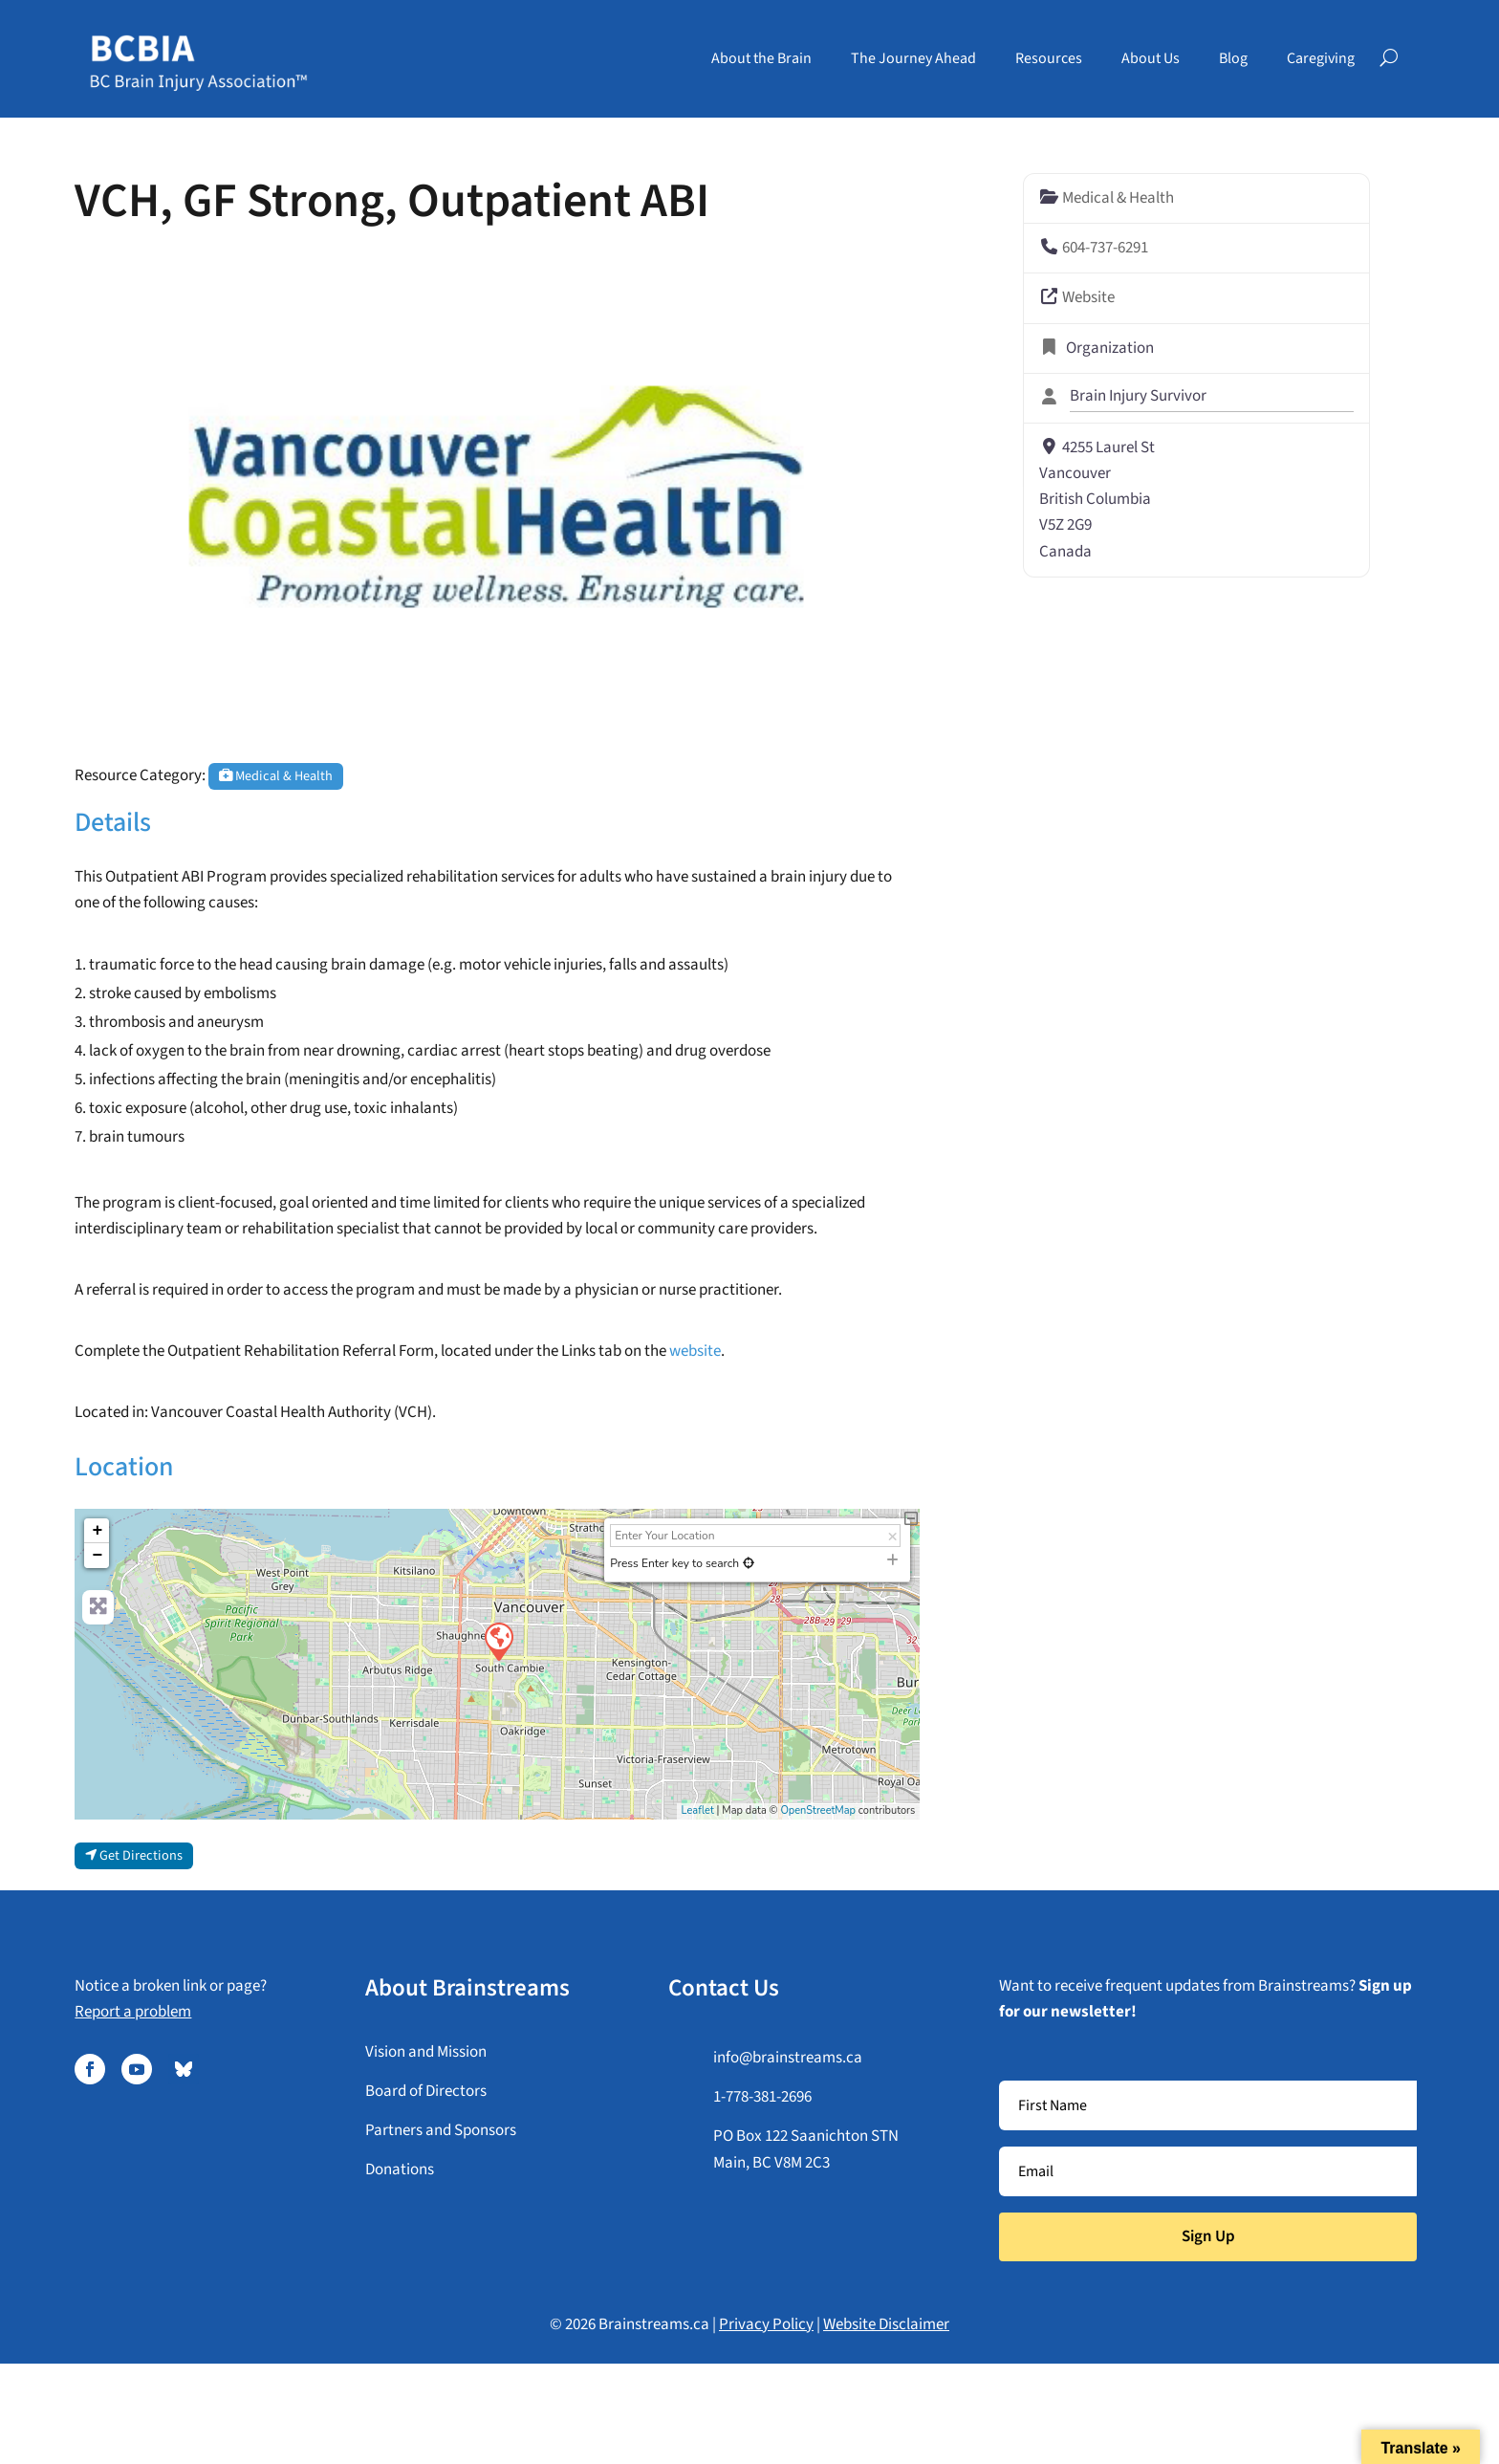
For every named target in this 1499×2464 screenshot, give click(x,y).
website (695, 1351)
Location (124, 1467)
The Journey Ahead (913, 58)
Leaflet (698, 1810)
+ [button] (98, 1530)
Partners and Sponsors (440, 2130)
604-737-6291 (1105, 247)
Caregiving (1321, 58)
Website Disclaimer (886, 2324)
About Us (1150, 58)
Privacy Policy (766, 2324)
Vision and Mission (426, 2051)
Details (113, 822)
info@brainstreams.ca (787, 2057)
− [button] (98, 1555)
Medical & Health (276, 776)
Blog (1233, 58)
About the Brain (761, 58)
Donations (399, 2169)
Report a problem (133, 2011)
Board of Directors (426, 2091)
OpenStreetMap (818, 1810)
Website (1088, 297)
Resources (1048, 58)
